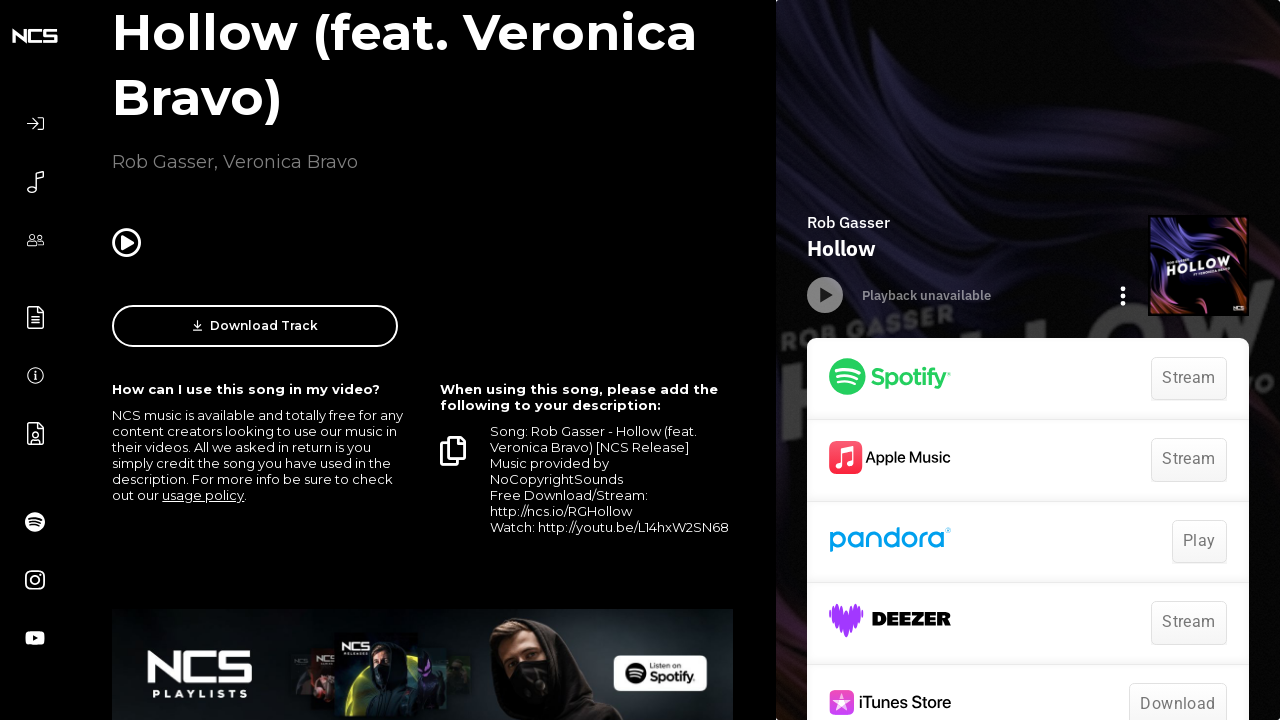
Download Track (255, 326)
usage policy (203, 495)
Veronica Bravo (290, 162)
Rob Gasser (163, 162)
